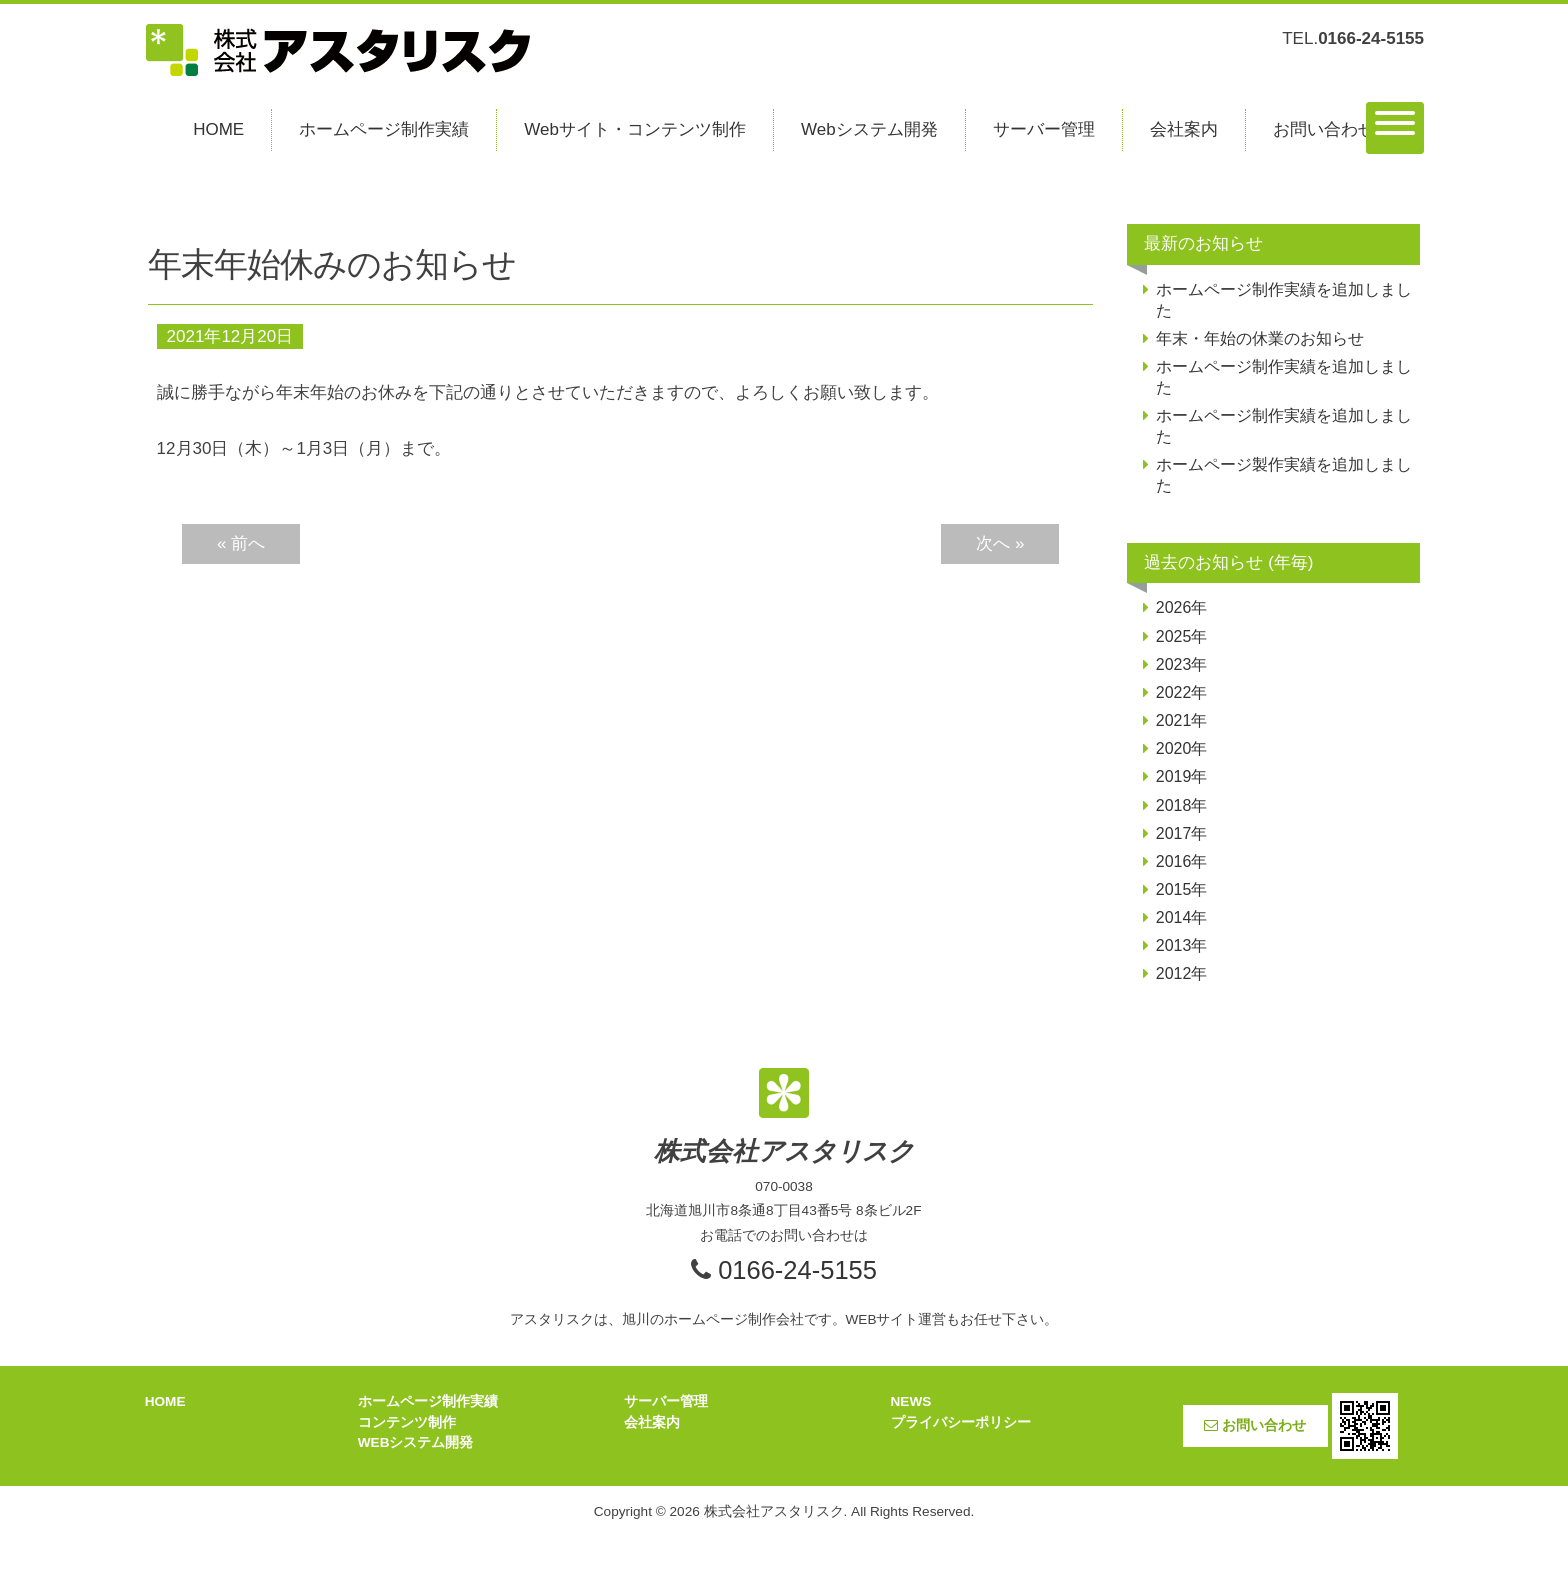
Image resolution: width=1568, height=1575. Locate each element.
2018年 (1182, 805)
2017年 (1182, 833)
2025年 (1182, 636)
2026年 (1182, 607)
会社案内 (1184, 129)
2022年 (1182, 692)
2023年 (1182, 664)
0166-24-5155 (797, 1270)
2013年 (1182, 945)
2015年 (1182, 889)
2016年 (1182, 861)
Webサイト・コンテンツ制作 (635, 129)
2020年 (1182, 748)
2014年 (1182, 917)
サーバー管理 (1044, 129)
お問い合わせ (1324, 129)
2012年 (1182, 973)
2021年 (1182, 720)
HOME (218, 129)
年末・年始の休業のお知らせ (1260, 338)
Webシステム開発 (869, 129)
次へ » (1000, 543)
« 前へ (241, 543)
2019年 (1182, 776)
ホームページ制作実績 (384, 129)
